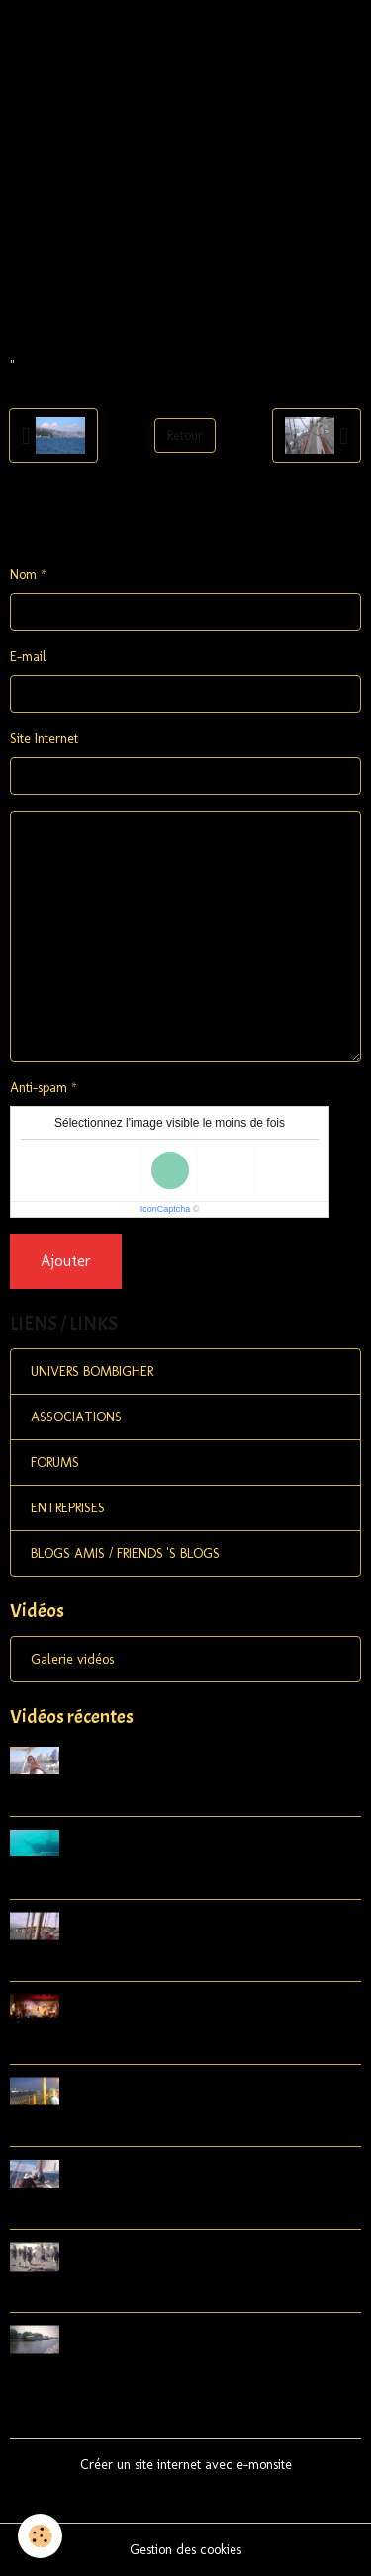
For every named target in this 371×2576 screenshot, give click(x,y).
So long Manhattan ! (85, 2127)
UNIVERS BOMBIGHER (92, 1371)
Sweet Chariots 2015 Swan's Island (134, 2045)
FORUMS (55, 1462)
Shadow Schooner (75, 1879)
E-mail (28, 656)
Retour (185, 435)
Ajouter (66, 1260)
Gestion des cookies (185, 2549)
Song (28, 1797)
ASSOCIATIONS (76, 1417)
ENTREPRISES (68, 1508)
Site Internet (44, 738)
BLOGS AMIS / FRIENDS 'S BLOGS (125, 1553)
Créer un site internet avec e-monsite (186, 2464)
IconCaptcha (165, 1209)
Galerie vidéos (72, 1659)
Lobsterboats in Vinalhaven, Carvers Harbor (172, 1962)
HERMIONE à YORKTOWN (108, 2293)
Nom (23, 574)
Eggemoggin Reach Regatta (109, 2210)
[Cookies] (40, 2536)
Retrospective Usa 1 (80, 2375)
